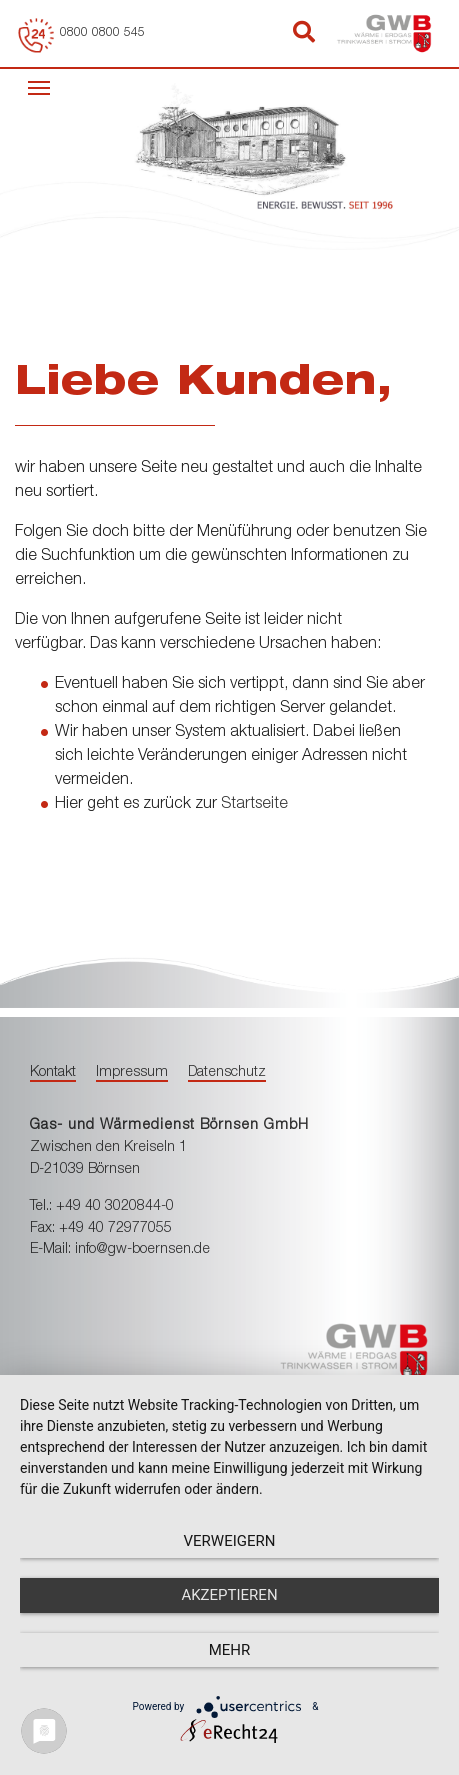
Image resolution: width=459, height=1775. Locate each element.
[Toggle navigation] (39, 86)
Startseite (254, 805)
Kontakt (53, 1073)
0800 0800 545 (102, 33)
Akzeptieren (229, 1595)
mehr (230, 1650)
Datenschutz (227, 1073)
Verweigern (230, 1541)
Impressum (132, 1073)
